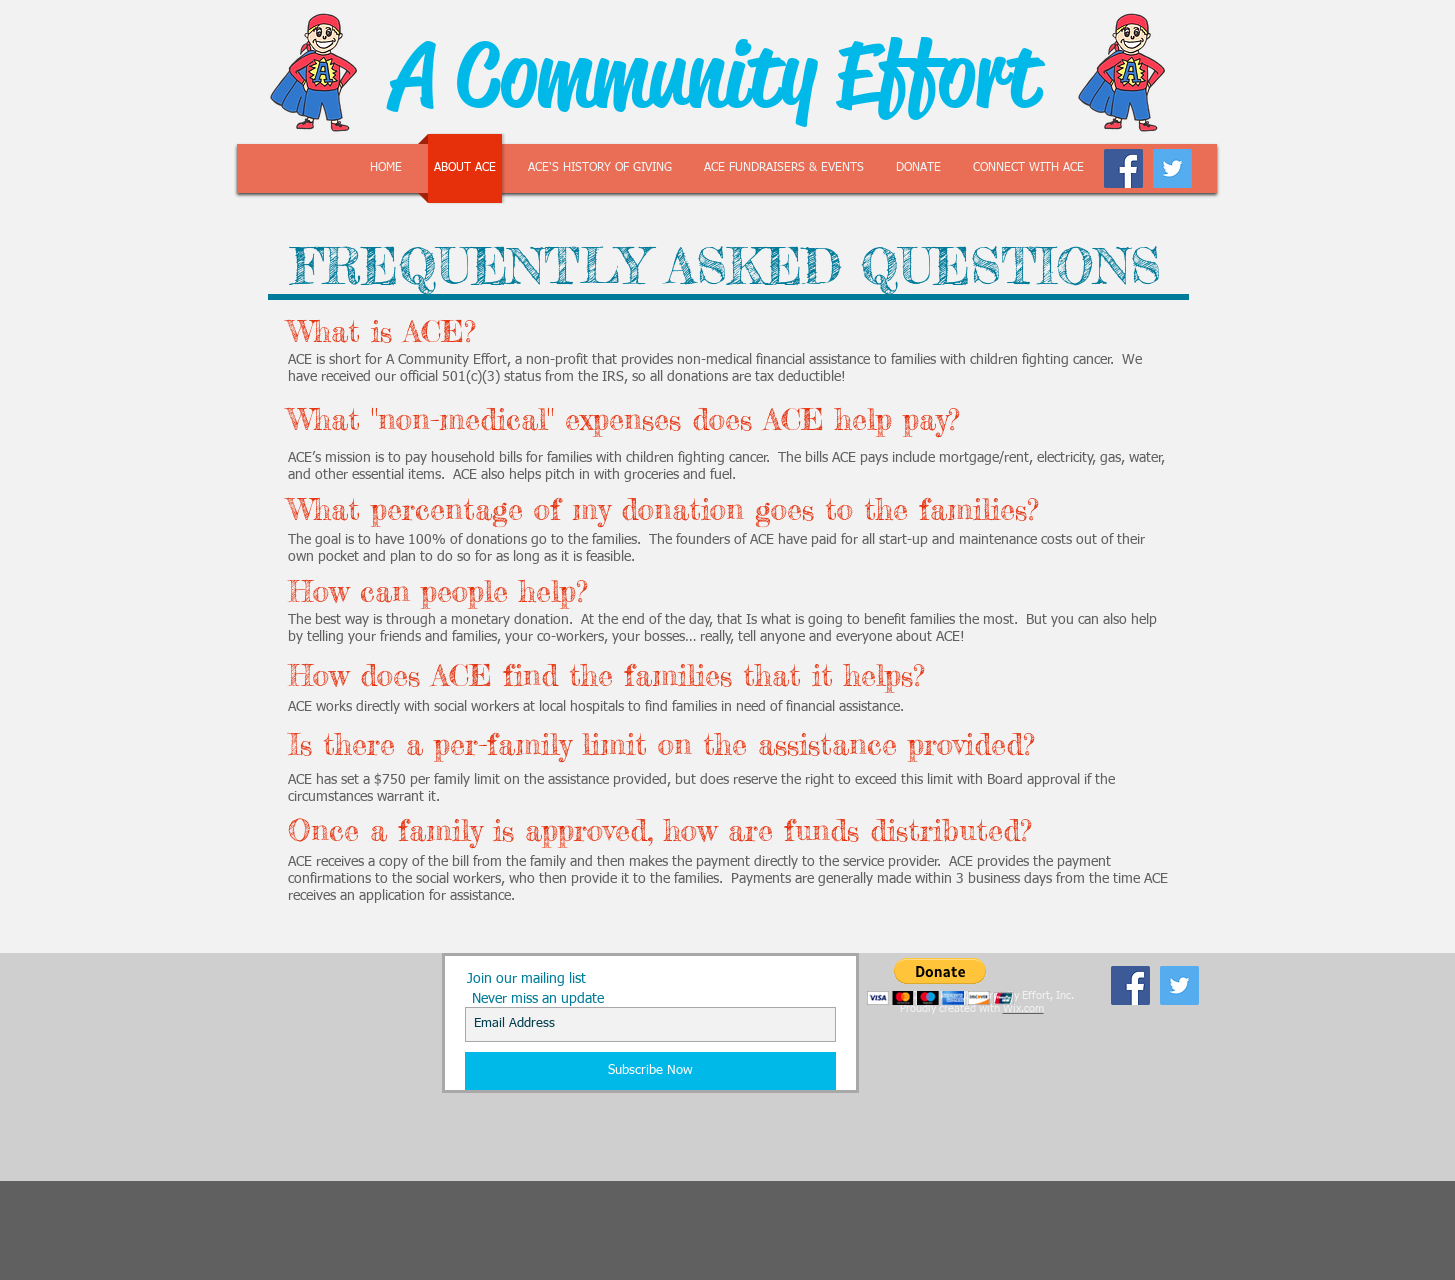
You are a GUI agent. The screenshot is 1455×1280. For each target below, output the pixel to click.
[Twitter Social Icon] (1172, 168)
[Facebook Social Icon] (1123, 168)
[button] (940, 981)
